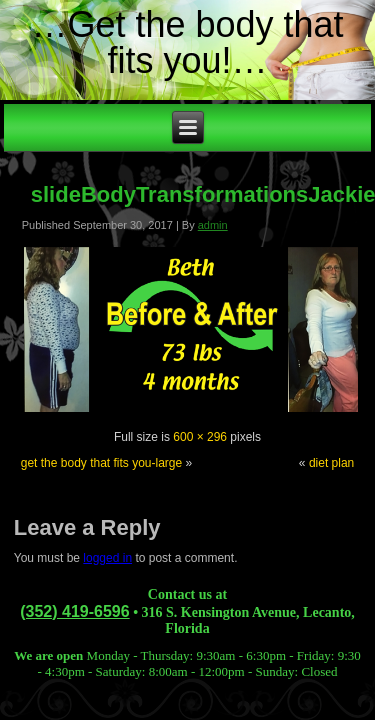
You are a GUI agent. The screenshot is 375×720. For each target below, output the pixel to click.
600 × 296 (200, 437)
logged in (107, 558)
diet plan (331, 463)
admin (213, 225)
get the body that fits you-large (101, 463)
